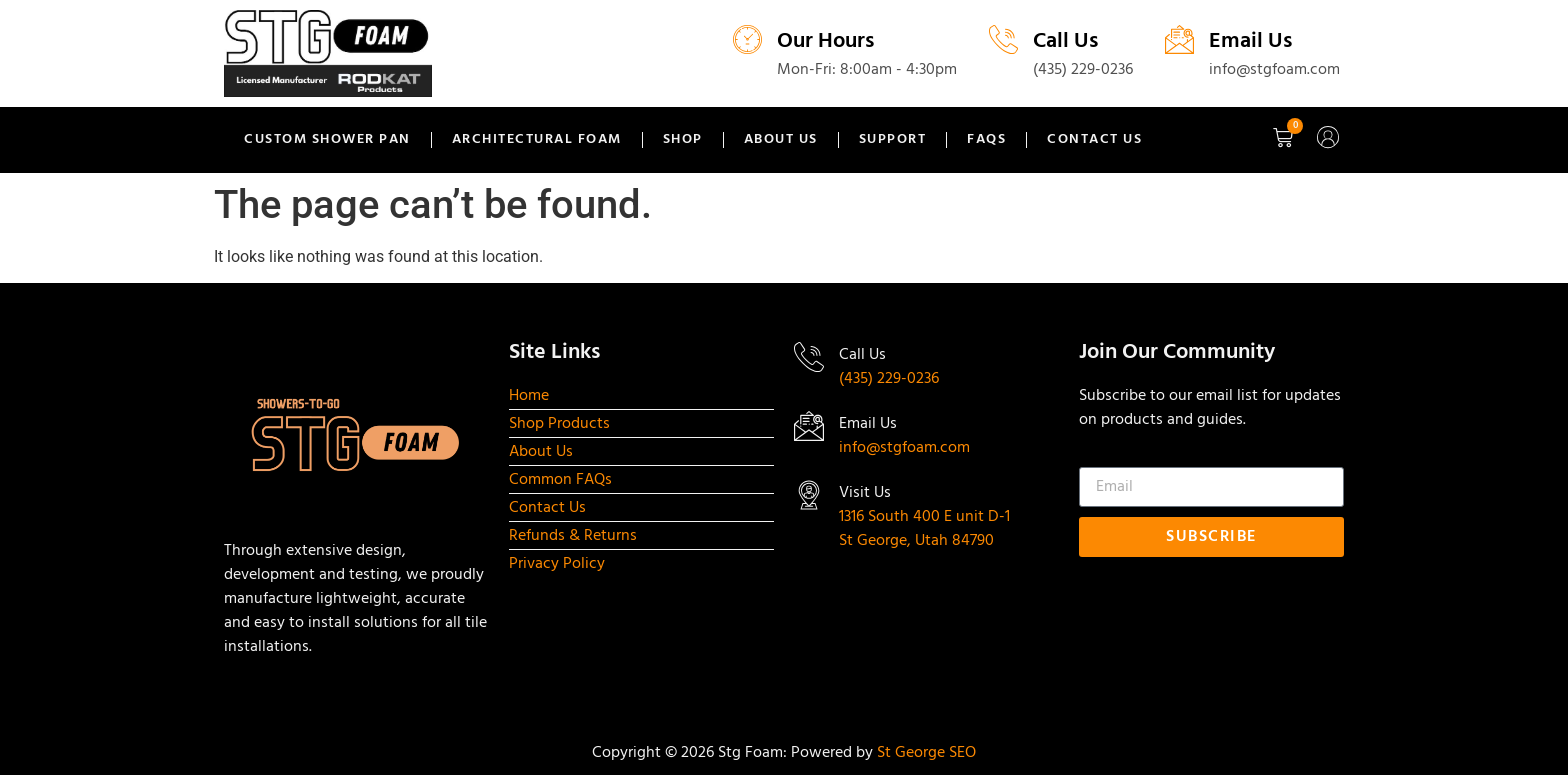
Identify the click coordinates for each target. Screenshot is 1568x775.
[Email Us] (1179, 39)
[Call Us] (1003, 39)
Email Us (1250, 41)
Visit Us (865, 493)
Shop (683, 139)
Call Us (1065, 41)
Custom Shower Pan (327, 139)
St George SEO (926, 753)
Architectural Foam (537, 139)
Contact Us (1094, 139)
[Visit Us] (809, 495)
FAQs (986, 139)
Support (893, 139)
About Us (781, 139)
